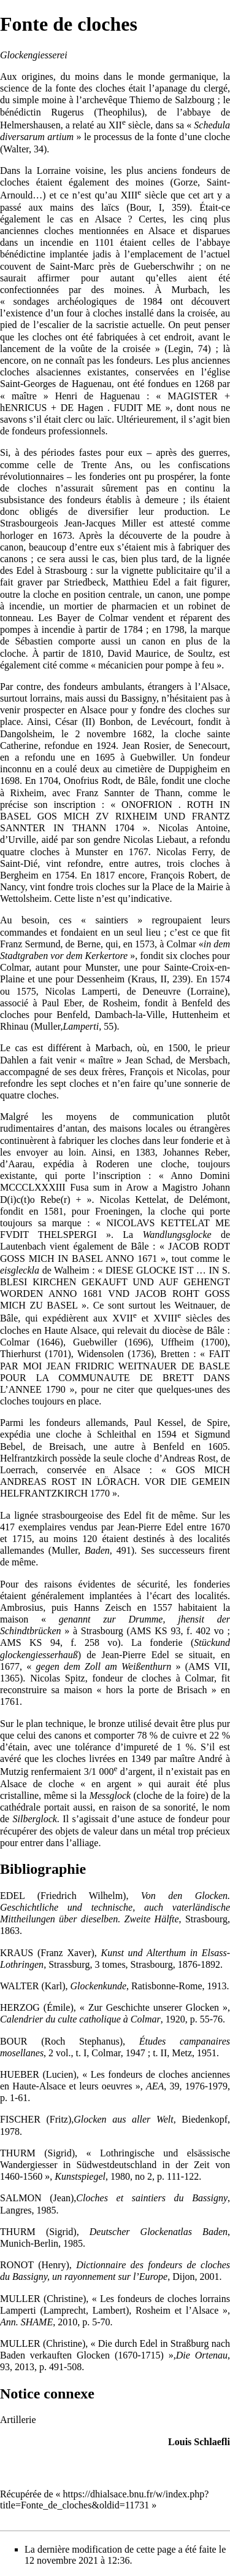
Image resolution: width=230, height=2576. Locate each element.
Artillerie (18, 2419)
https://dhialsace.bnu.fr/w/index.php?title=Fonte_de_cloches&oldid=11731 (104, 2499)
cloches (110, 88)
